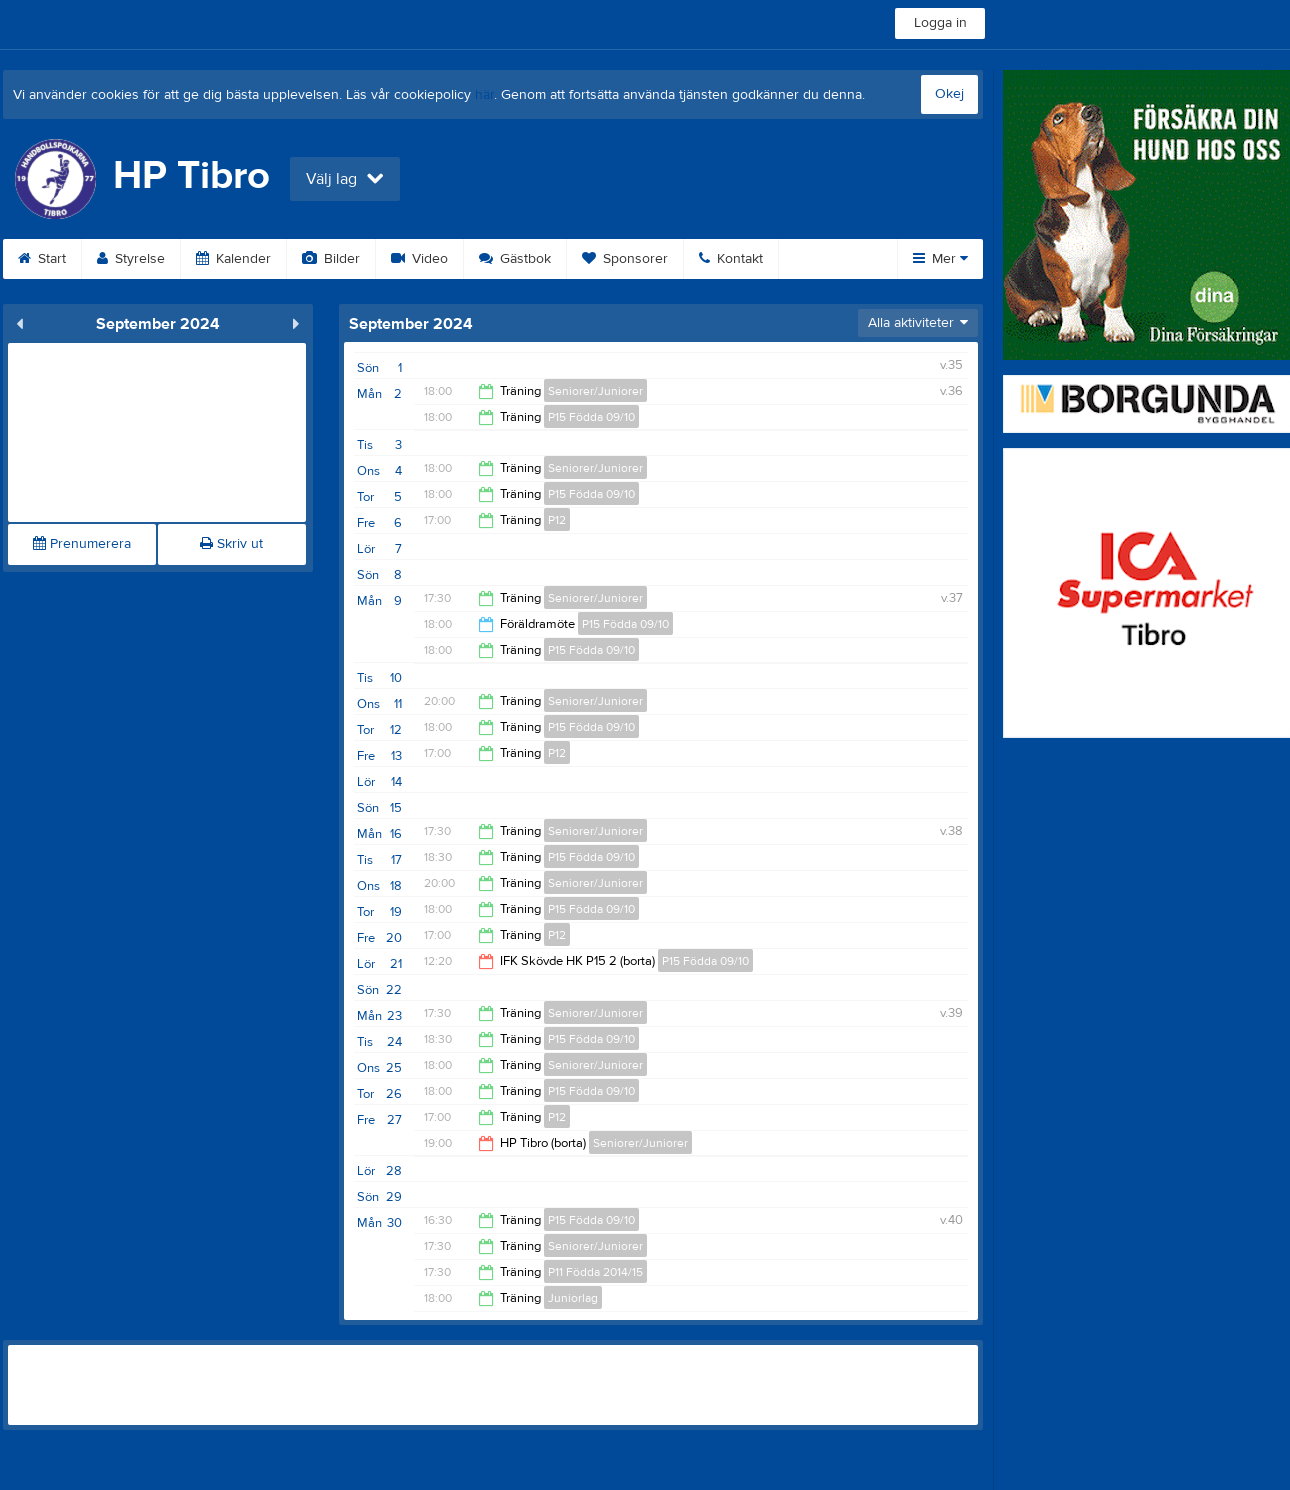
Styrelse (131, 259)
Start (42, 259)
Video (419, 259)
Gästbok (515, 259)
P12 (557, 520)
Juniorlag (573, 1298)
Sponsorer (625, 259)
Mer (940, 259)
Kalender (233, 259)
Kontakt (731, 259)
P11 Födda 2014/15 (595, 1272)
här (484, 95)
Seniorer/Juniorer (595, 391)
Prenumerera (82, 544)
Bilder (331, 259)
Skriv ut (231, 544)
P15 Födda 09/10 (591, 417)
